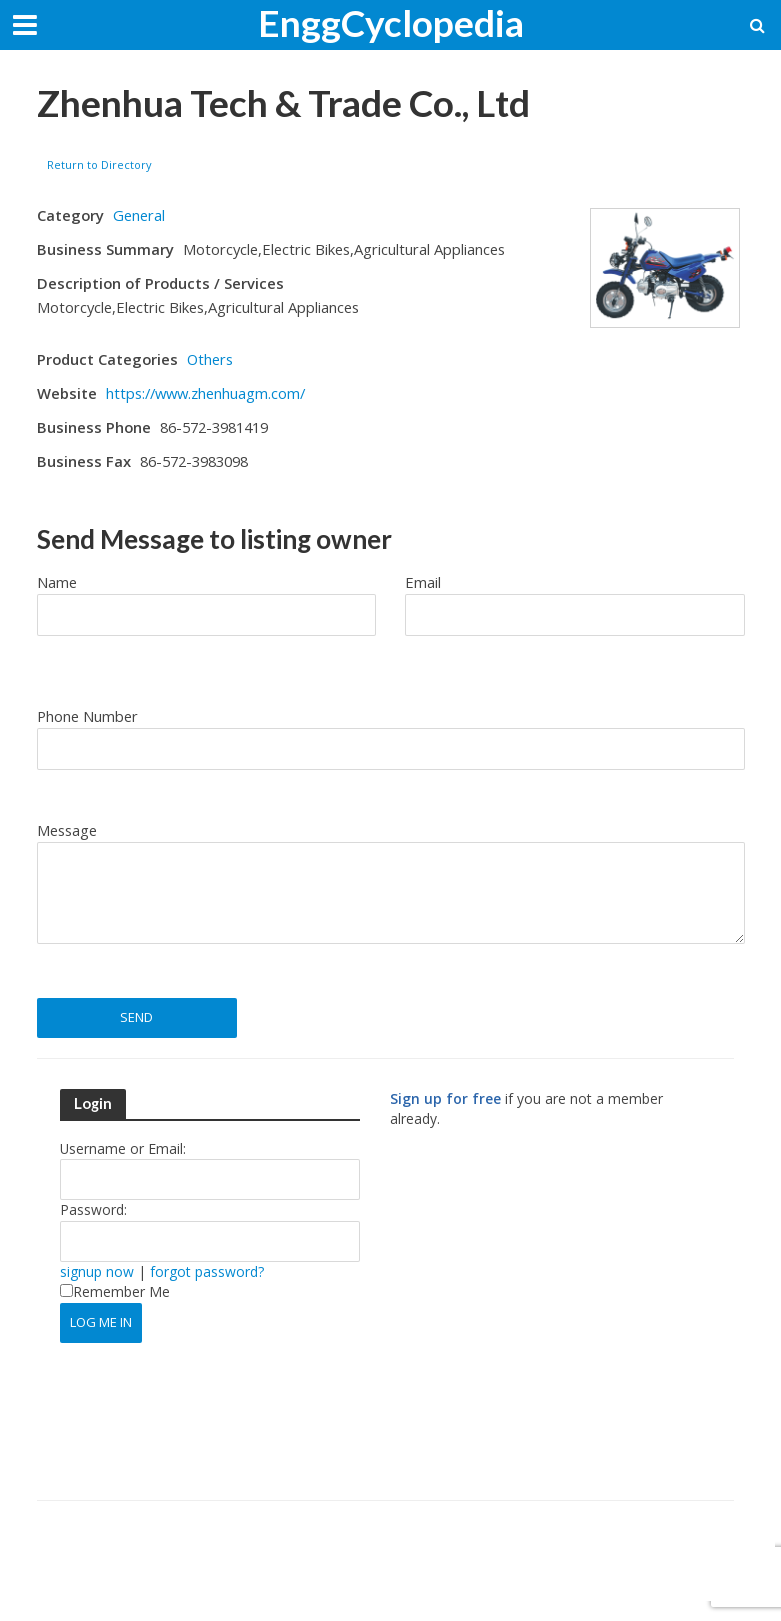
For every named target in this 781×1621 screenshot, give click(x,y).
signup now (97, 1271)
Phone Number (87, 716)
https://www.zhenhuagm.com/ (205, 393)
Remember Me (115, 1291)
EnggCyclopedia (391, 22)
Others (210, 359)
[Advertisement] (558, 1323)
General (139, 215)
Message (67, 830)
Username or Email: (123, 1148)
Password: (93, 1209)
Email (423, 582)
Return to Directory (99, 164)
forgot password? (207, 1271)
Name (57, 582)
